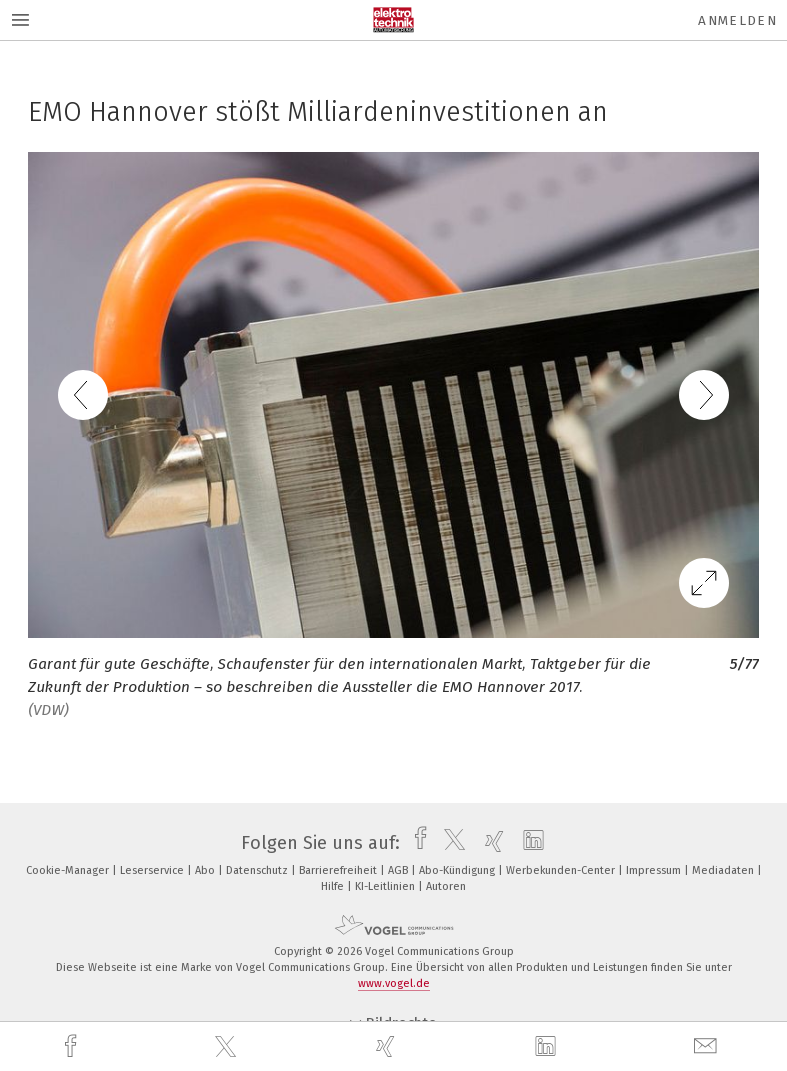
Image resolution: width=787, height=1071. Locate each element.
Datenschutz (258, 870)
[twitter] (228, 1047)
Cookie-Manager (69, 870)
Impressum (655, 870)
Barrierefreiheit (339, 870)
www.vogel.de (394, 983)
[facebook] (73, 1046)
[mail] (708, 1046)
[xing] (388, 1046)
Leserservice (153, 870)
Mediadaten (724, 870)
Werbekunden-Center (562, 870)
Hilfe (334, 886)
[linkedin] (548, 1047)
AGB (399, 870)
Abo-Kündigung (458, 870)
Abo (206, 870)
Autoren (446, 886)
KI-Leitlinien (386, 886)
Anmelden (737, 20)
